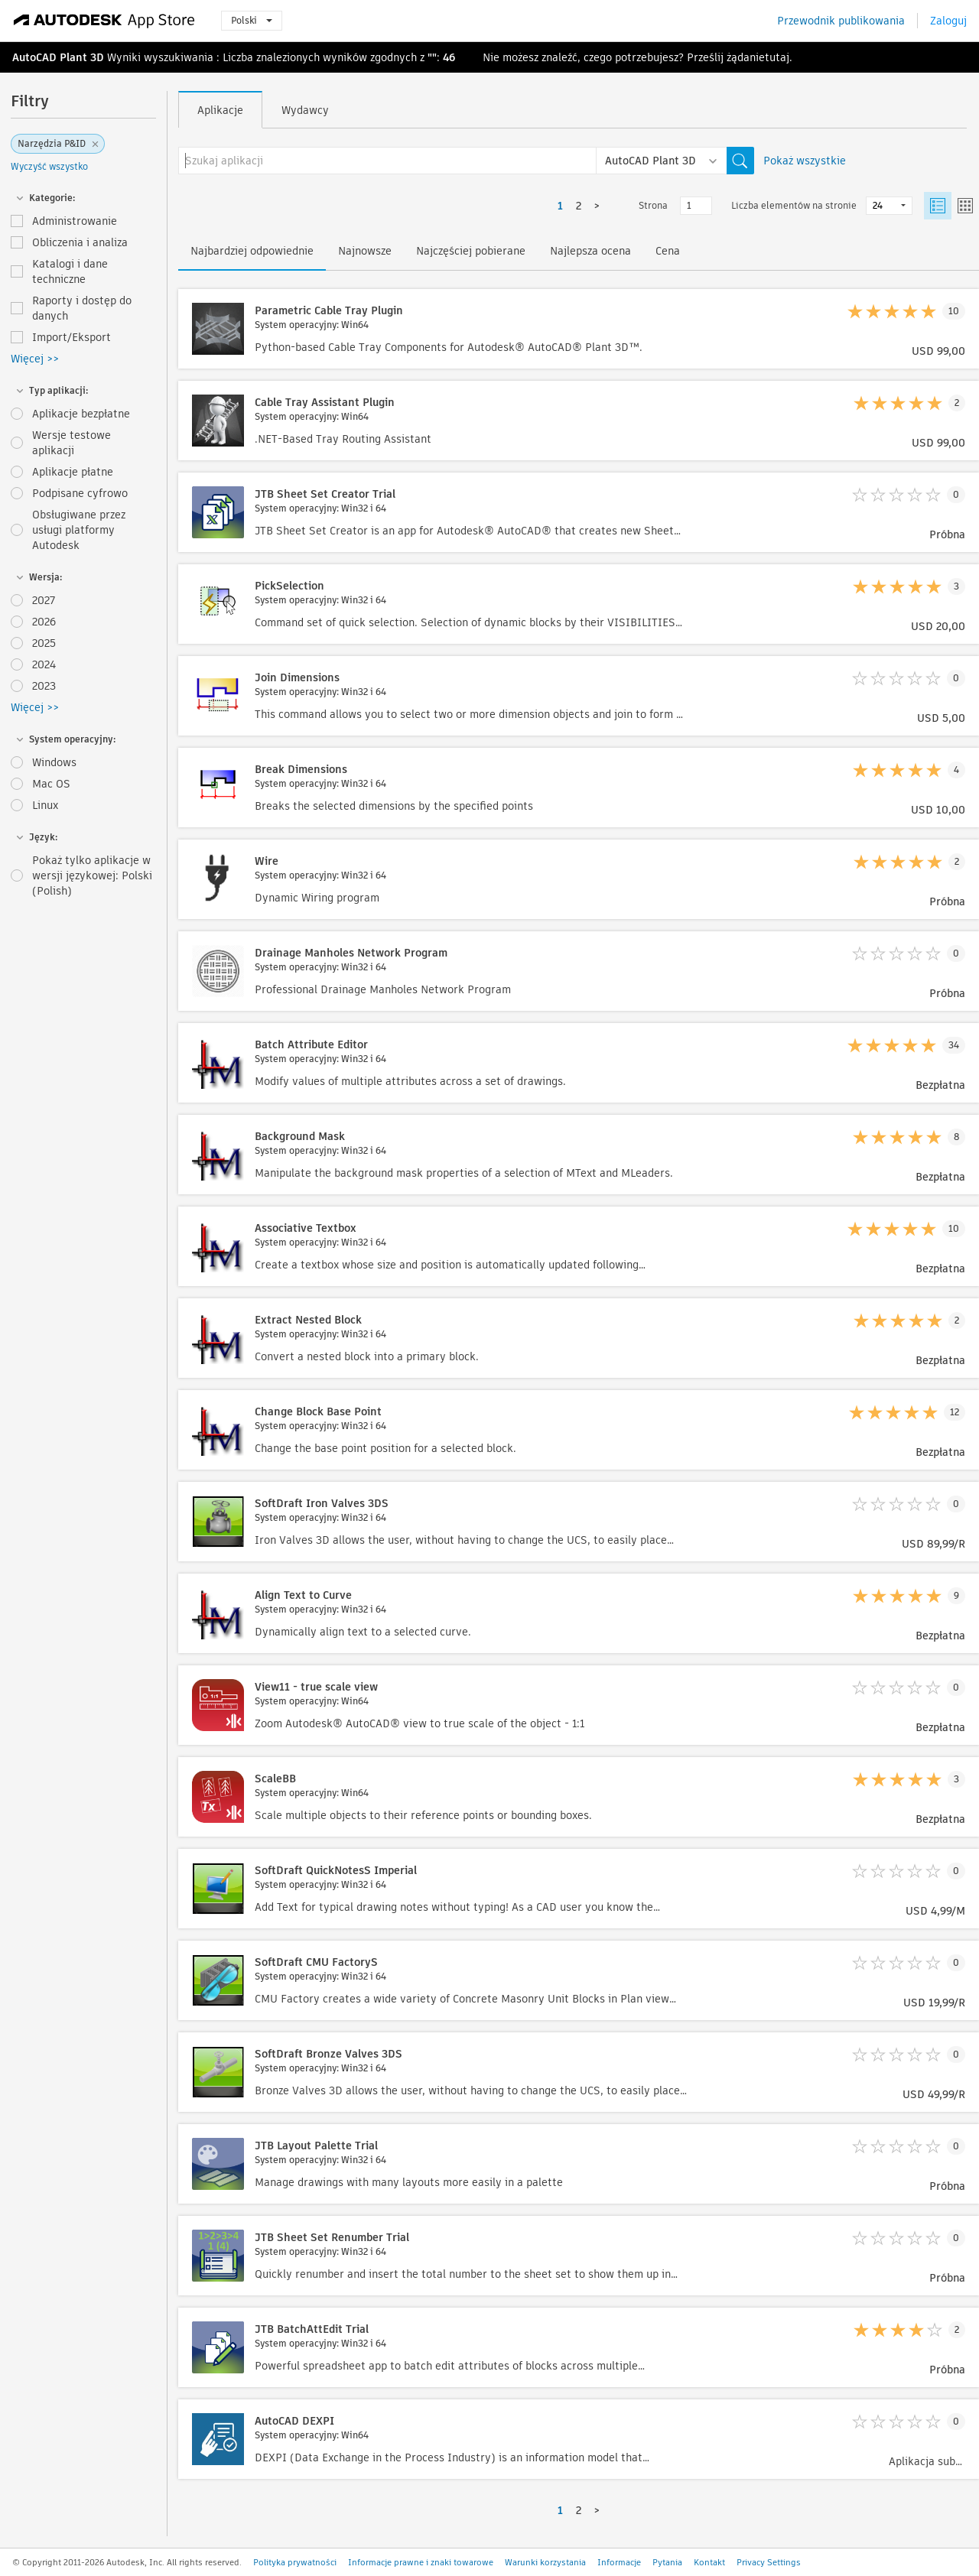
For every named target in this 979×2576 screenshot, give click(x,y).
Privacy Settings (769, 2562)
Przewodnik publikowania (841, 20)
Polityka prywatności (295, 2562)
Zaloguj (948, 20)
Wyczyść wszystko (49, 166)
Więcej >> (35, 358)
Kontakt (709, 2562)
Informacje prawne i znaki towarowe (420, 2562)
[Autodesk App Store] (104, 20)
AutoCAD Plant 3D (58, 57)
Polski (251, 20)
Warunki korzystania (545, 2562)
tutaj (777, 57)
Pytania (667, 2562)
